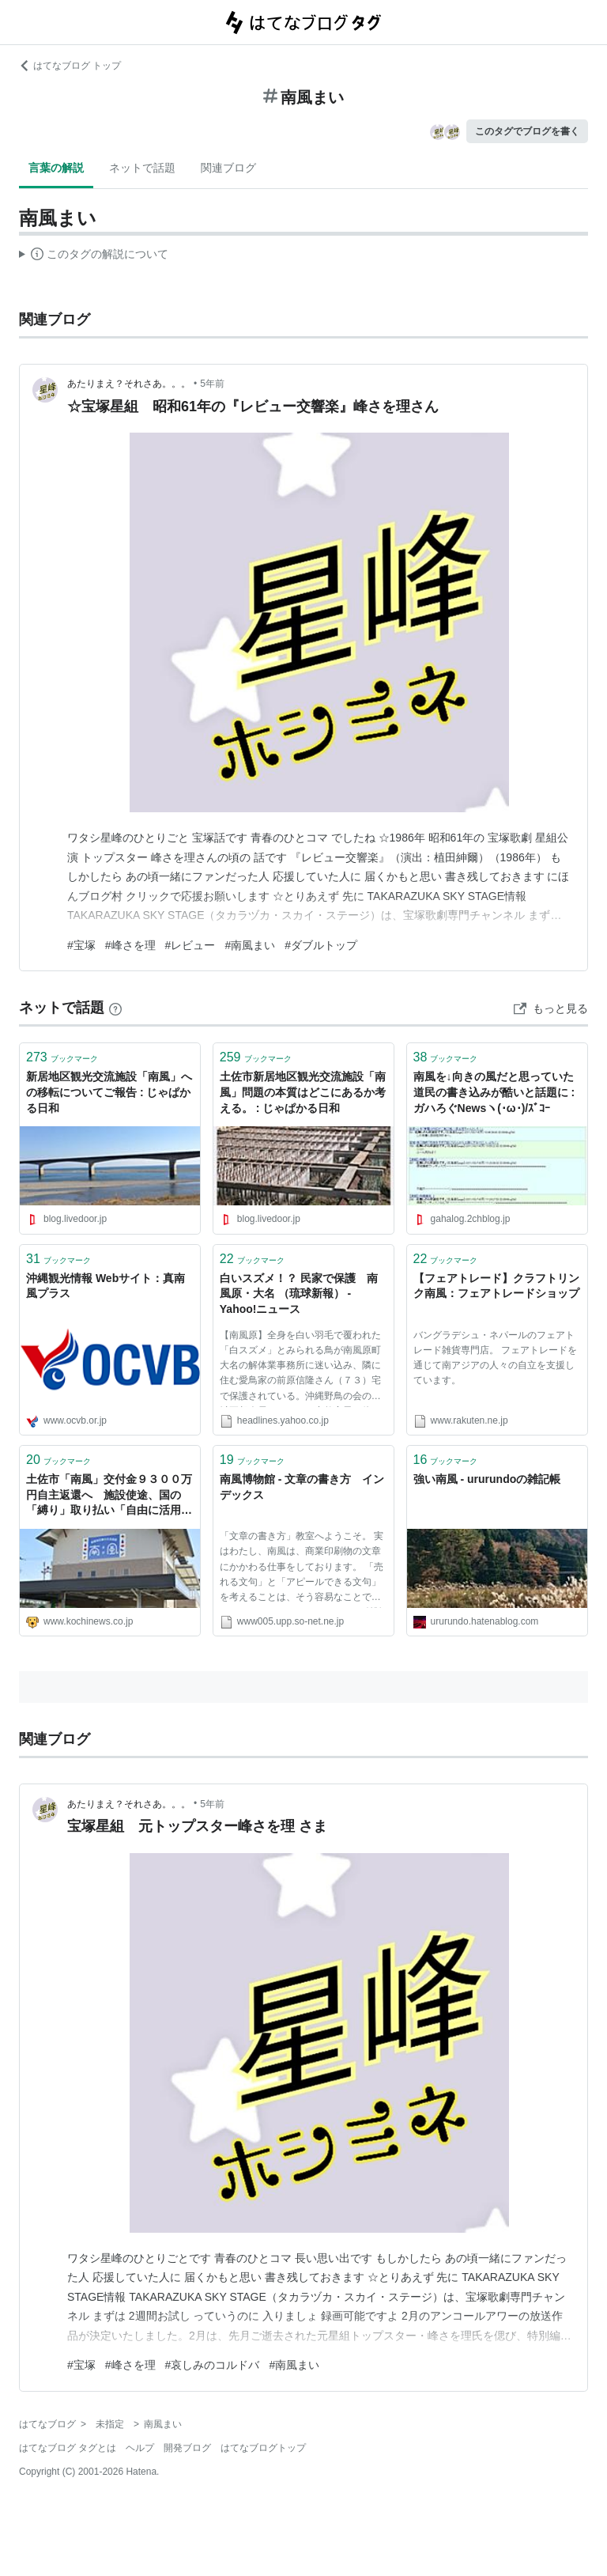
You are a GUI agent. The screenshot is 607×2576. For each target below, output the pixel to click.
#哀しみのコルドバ (212, 2364)
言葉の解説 (56, 167)
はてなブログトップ (263, 2447)
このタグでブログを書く (527, 131)
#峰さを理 (130, 945)
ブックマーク (62, 1057)
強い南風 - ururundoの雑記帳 (487, 1479)
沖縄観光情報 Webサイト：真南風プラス (105, 1286)
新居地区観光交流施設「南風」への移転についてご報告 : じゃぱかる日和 (109, 1092)
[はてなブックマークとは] (115, 1008)
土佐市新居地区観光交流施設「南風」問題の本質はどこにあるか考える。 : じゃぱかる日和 (303, 1092)
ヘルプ (140, 2447)
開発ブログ (187, 2447)
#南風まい (249, 945)
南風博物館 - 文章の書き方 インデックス (302, 1487)
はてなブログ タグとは (67, 2447)
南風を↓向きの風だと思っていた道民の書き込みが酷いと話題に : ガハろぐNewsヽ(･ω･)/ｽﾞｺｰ (494, 1092)
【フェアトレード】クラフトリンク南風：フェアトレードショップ (496, 1286)
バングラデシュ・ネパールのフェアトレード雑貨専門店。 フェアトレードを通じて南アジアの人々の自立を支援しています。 (495, 1358)
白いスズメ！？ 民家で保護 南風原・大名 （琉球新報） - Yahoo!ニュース (299, 1293)
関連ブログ (228, 167)
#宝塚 (81, 945)
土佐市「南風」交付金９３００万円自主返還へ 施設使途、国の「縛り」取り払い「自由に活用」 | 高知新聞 (109, 1496)
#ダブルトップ (321, 945)
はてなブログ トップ (70, 65)
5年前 (212, 383)
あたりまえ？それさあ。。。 (128, 383)
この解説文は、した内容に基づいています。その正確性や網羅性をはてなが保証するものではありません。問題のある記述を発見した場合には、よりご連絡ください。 (93, 256)
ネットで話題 (142, 167)
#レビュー (190, 945)
